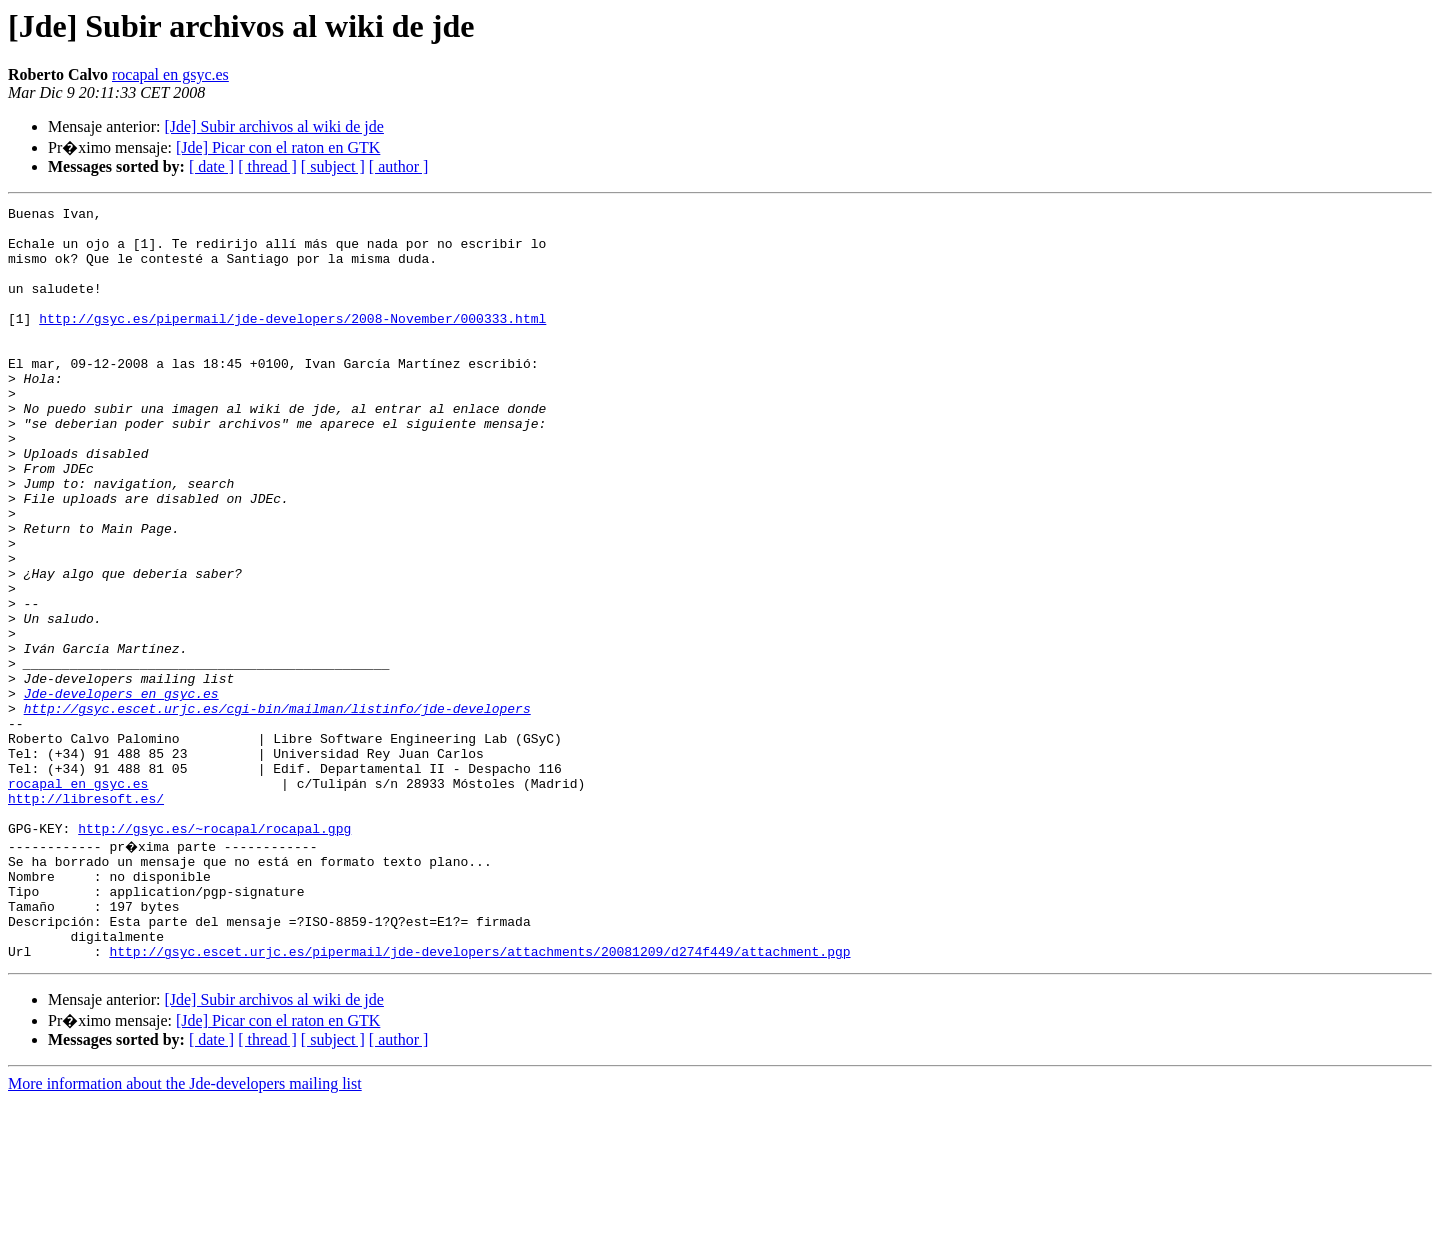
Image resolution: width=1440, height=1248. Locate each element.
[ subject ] (333, 166)
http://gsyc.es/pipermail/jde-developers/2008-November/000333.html (292, 342)
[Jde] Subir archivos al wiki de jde (274, 126)
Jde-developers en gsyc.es (121, 792)
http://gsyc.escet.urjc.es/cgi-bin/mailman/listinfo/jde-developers (277, 810)
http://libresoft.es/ (86, 918)
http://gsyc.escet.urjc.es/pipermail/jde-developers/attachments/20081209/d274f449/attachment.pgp (479, 1098)
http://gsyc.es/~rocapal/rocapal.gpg (214, 954)
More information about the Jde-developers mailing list (185, 1230)
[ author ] (399, 166)
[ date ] (211, 166)
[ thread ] (267, 166)
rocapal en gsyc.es (170, 74)
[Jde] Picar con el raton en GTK (278, 147)
